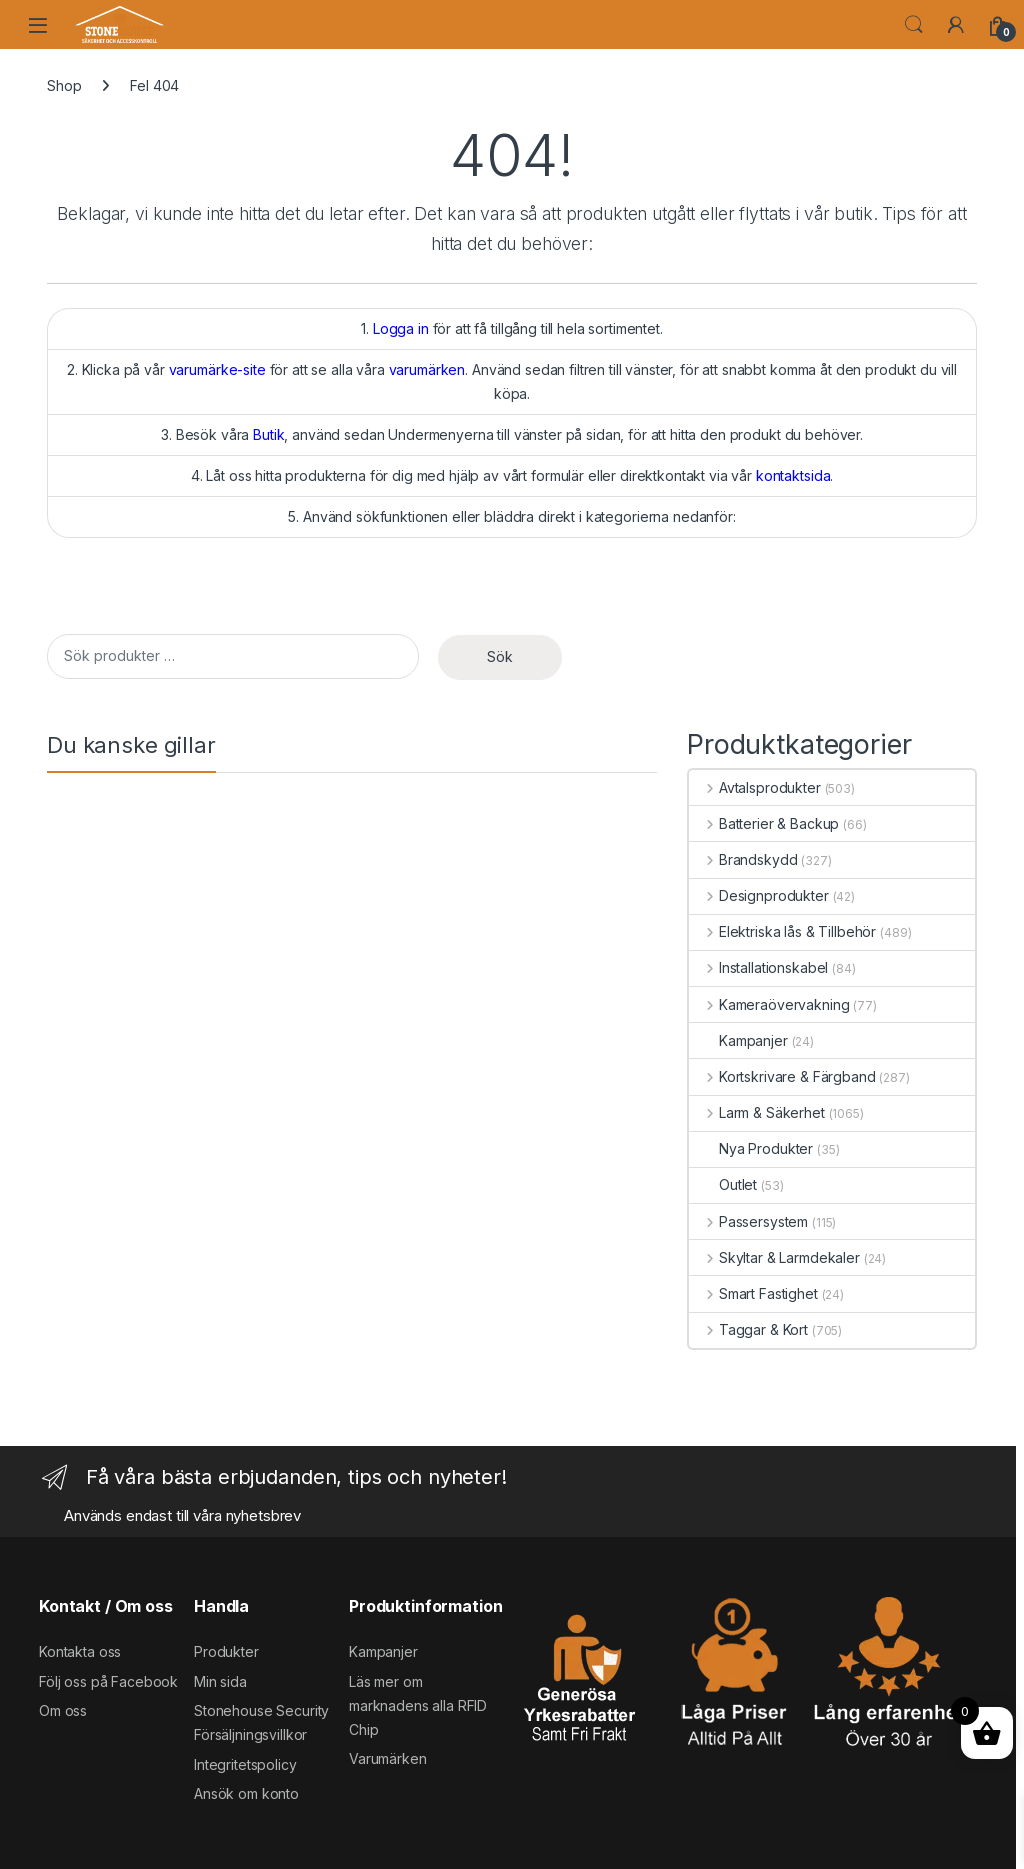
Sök (500, 656)
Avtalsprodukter (755, 787)
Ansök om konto (246, 1793)
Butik (268, 434)
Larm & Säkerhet (757, 1112)
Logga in (401, 328)
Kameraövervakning (769, 1004)
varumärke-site (217, 369)
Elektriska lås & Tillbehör (782, 931)
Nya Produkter (751, 1148)
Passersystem (748, 1221)
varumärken (427, 369)
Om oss (63, 1710)
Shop (64, 85)
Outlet (723, 1184)
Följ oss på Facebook (108, 1681)
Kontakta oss (80, 1651)
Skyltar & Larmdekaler (774, 1257)
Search (914, 25)
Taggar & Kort (748, 1329)
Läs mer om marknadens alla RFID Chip (418, 1705)
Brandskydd (743, 859)
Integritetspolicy (245, 1764)
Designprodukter (759, 895)
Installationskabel (758, 967)
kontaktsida (793, 475)
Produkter (226, 1651)
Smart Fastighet (753, 1293)
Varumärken (388, 1758)
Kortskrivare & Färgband (782, 1076)
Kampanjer (738, 1040)
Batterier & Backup (764, 823)
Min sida (220, 1681)
